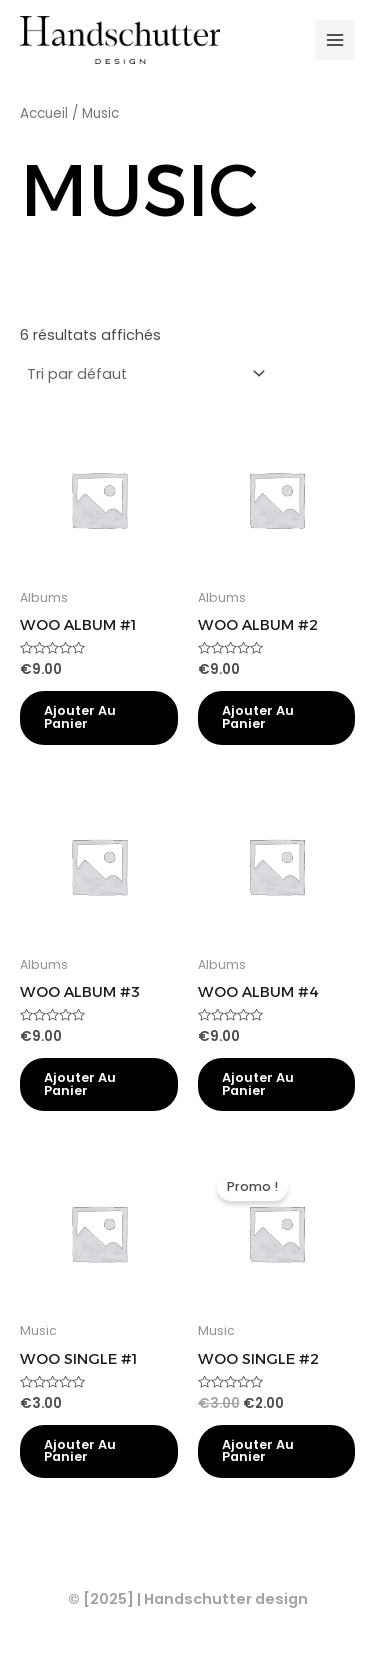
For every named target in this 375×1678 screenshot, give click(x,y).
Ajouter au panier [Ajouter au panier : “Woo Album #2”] (258, 717)
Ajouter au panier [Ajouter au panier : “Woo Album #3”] (80, 1084)
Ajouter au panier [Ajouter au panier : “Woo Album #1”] (80, 717)
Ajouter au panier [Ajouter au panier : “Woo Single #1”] (80, 1451)
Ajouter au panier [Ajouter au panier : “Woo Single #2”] (258, 1451)
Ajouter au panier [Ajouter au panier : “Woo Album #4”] (258, 1084)
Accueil (44, 113)
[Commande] (145, 374)
